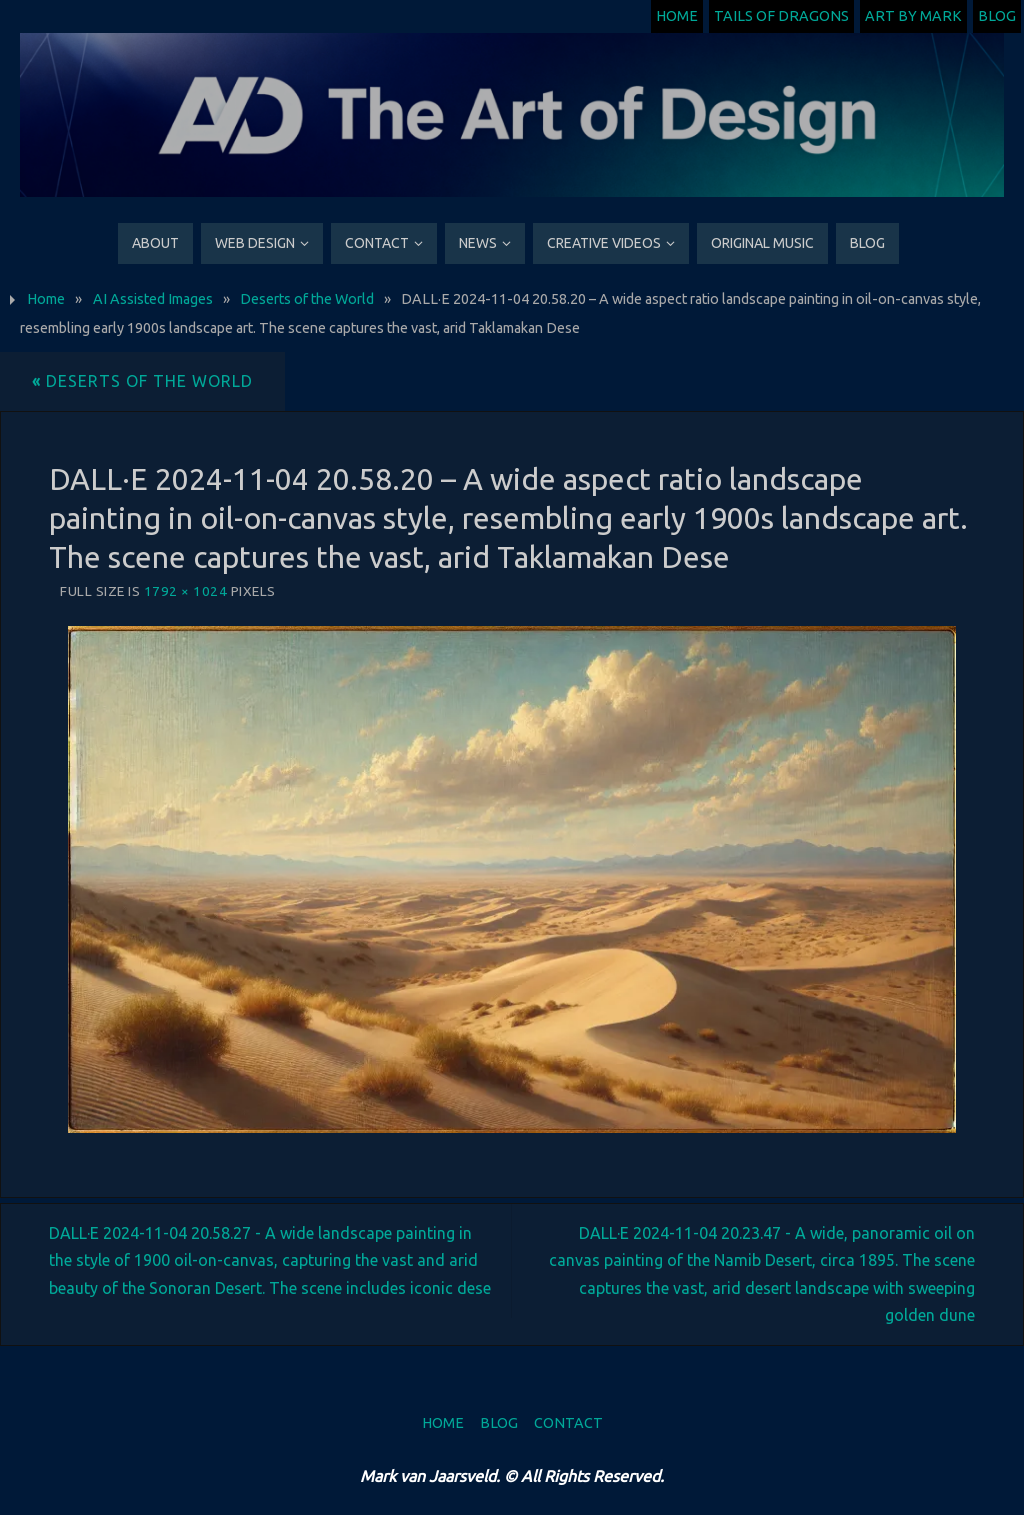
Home (677, 16)
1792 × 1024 (186, 591)
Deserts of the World (307, 299)
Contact (568, 1423)
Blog (997, 16)
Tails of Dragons (781, 16)
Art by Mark (913, 16)
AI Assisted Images (153, 299)
